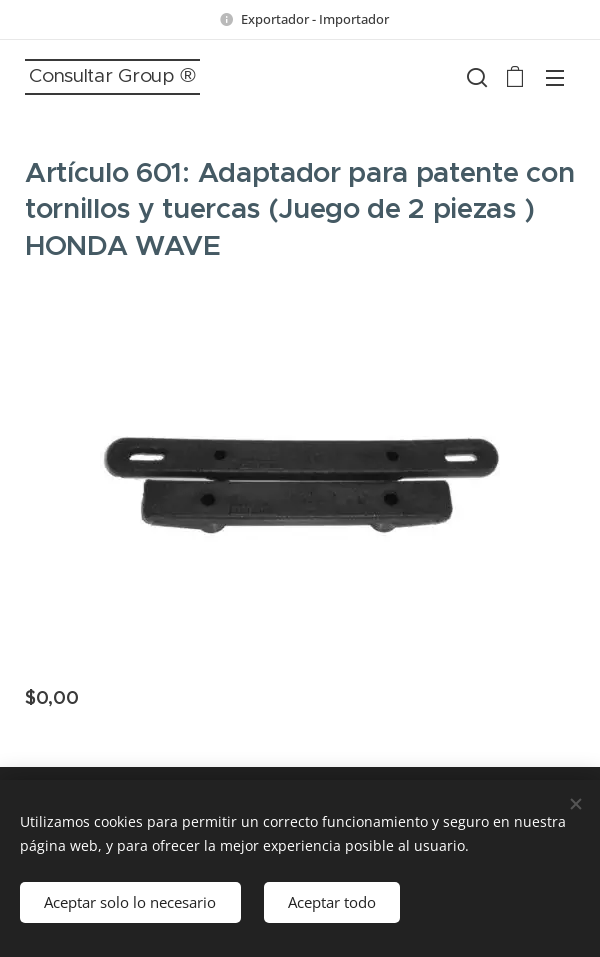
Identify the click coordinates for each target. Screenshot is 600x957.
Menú (555, 78)
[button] (475, 77)
